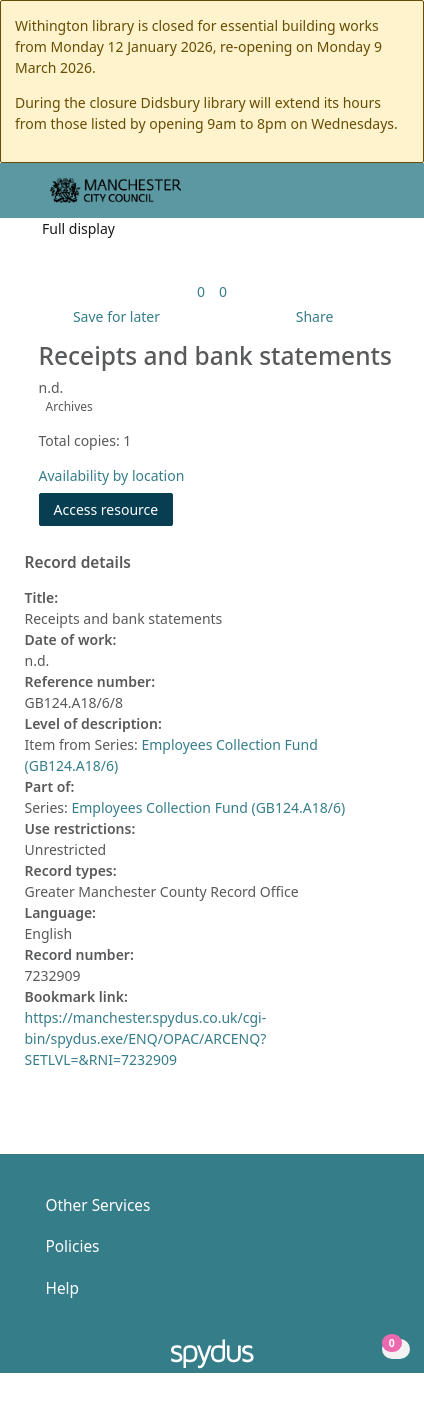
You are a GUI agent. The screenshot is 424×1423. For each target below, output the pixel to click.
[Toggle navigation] (378, 198)
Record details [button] (78, 563)
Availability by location (112, 475)
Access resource (106, 509)
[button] (354, 198)
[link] (201, 291)
